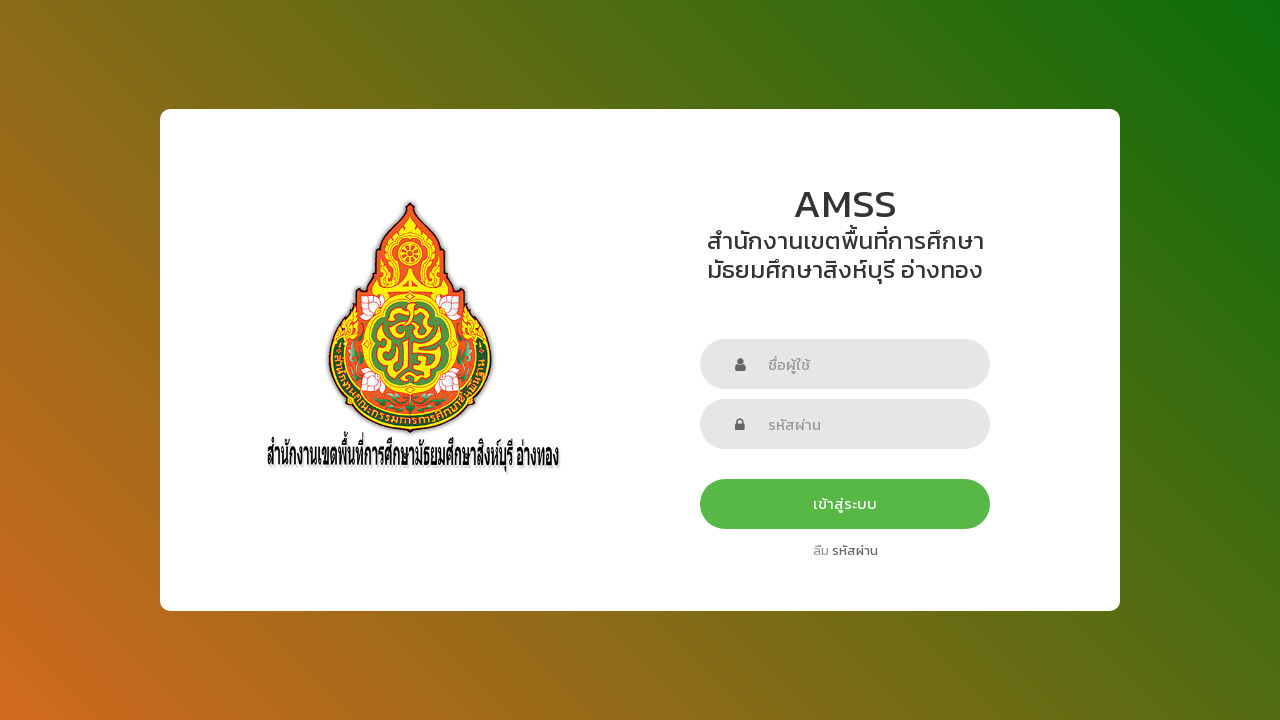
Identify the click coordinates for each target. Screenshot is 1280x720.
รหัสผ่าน (855, 550)
